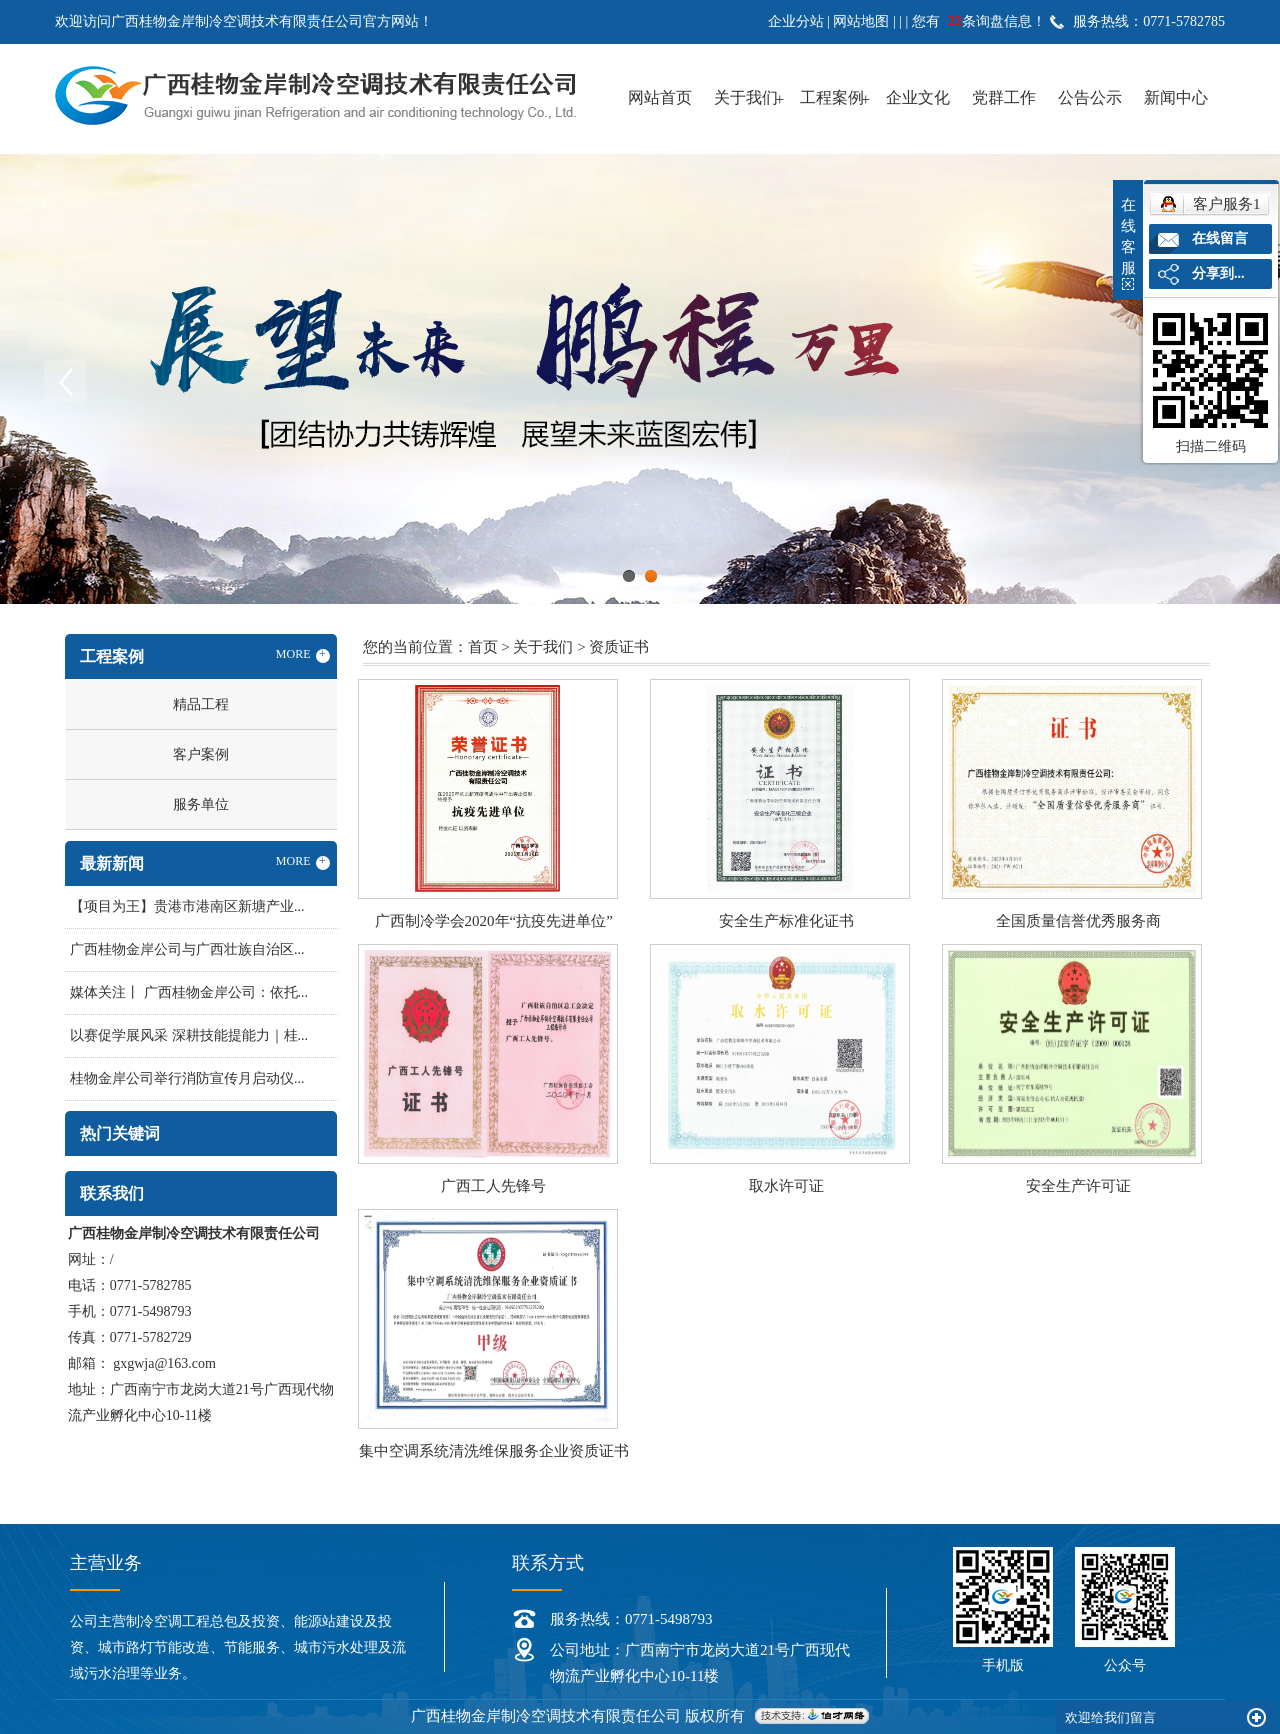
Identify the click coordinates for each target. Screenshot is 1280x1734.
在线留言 (1220, 238)
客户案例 (201, 754)
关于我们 (746, 97)
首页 (483, 647)
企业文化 (918, 97)
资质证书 (619, 647)
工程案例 (832, 97)
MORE (303, 655)
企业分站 (796, 21)
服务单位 (201, 804)
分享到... (1218, 273)
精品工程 (201, 704)
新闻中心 (1176, 97)
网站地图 (861, 21)
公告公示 (1090, 97)
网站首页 (660, 97)
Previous (65, 382)
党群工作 (1004, 97)
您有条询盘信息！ (979, 21)
